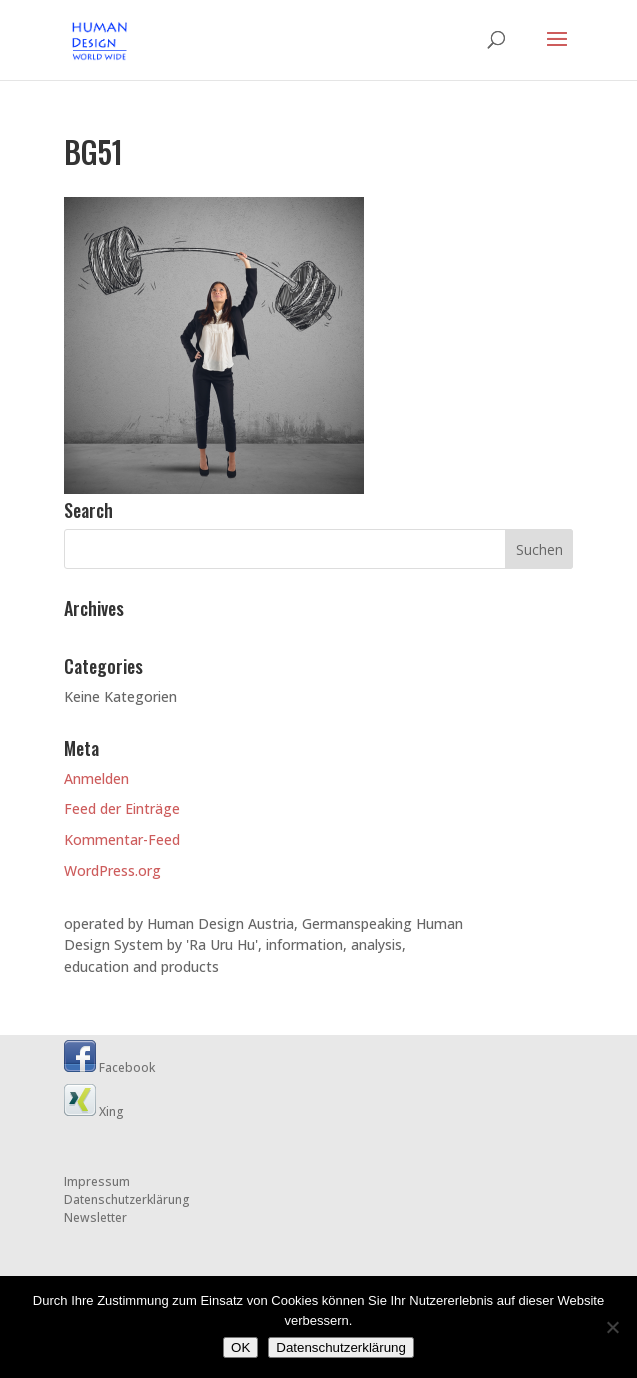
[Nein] (612, 1327)
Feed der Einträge (122, 808)
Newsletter (95, 1217)
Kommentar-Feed (122, 839)
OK (240, 1347)
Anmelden (96, 778)
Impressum (97, 1181)
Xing (94, 1111)
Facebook (109, 1067)
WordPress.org (112, 870)
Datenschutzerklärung (127, 1199)
